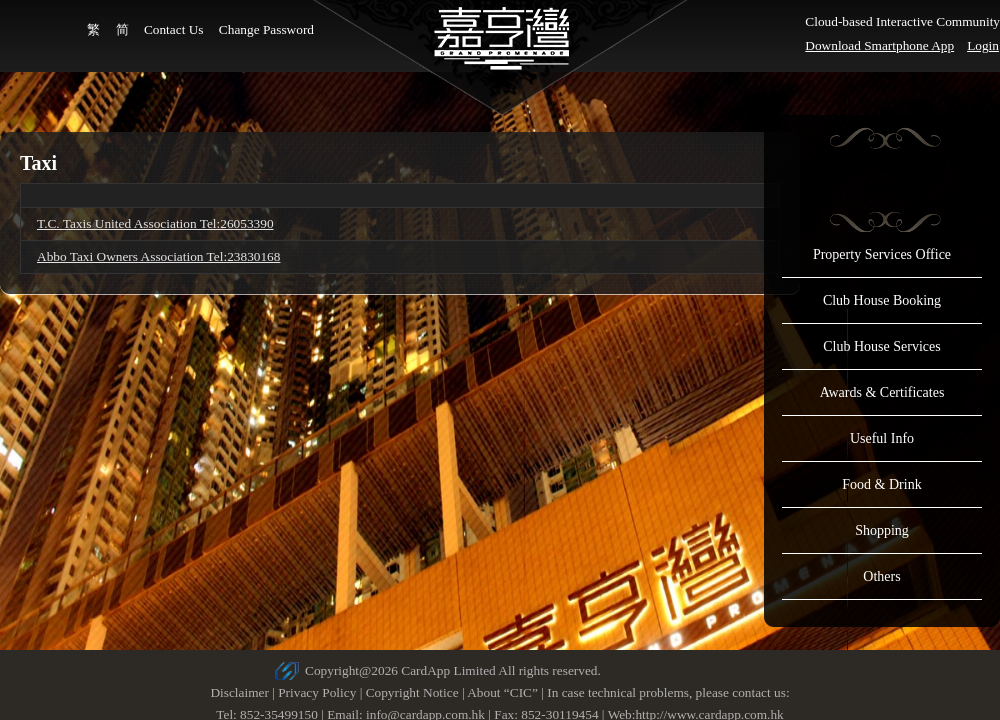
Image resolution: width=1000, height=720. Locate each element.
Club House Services (881, 346)
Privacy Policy (317, 692)
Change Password (266, 29)
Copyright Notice (412, 692)
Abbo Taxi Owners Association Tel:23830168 (158, 256)
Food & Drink (881, 484)
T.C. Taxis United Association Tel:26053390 (155, 223)
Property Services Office (882, 254)
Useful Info (882, 438)
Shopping (882, 530)
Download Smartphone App (879, 45)
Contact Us (174, 29)
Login (983, 45)
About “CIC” (502, 692)
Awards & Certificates (882, 392)
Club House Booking (882, 300)
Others (881, 576)
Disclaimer (239, 692)
